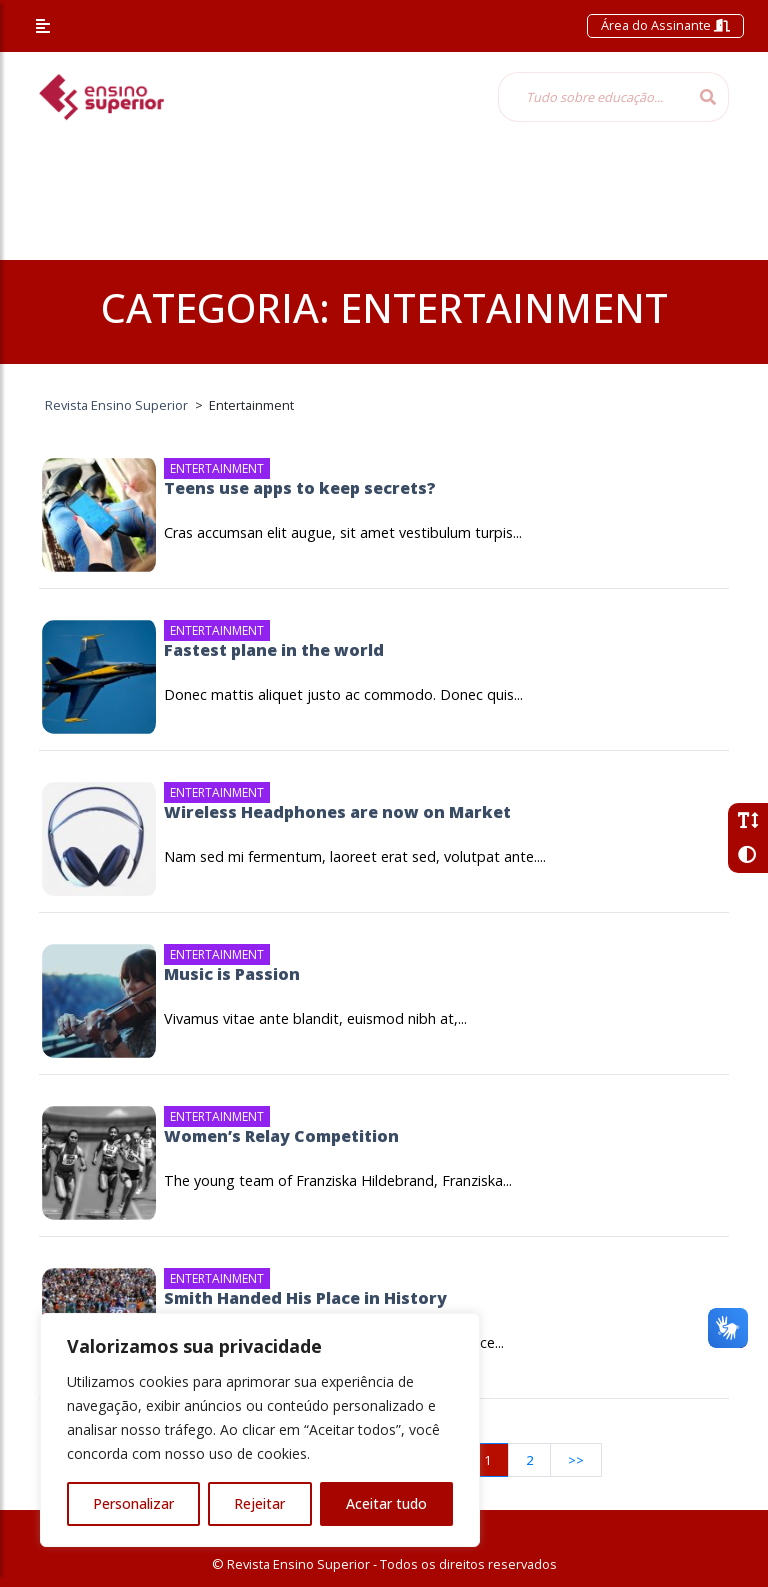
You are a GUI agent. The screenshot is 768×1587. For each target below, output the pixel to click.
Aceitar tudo (386, 1503)
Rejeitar (259, 1503)
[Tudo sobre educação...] (593, 97)
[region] (260, 1430)
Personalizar (133, 1503)
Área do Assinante (665, 25)
